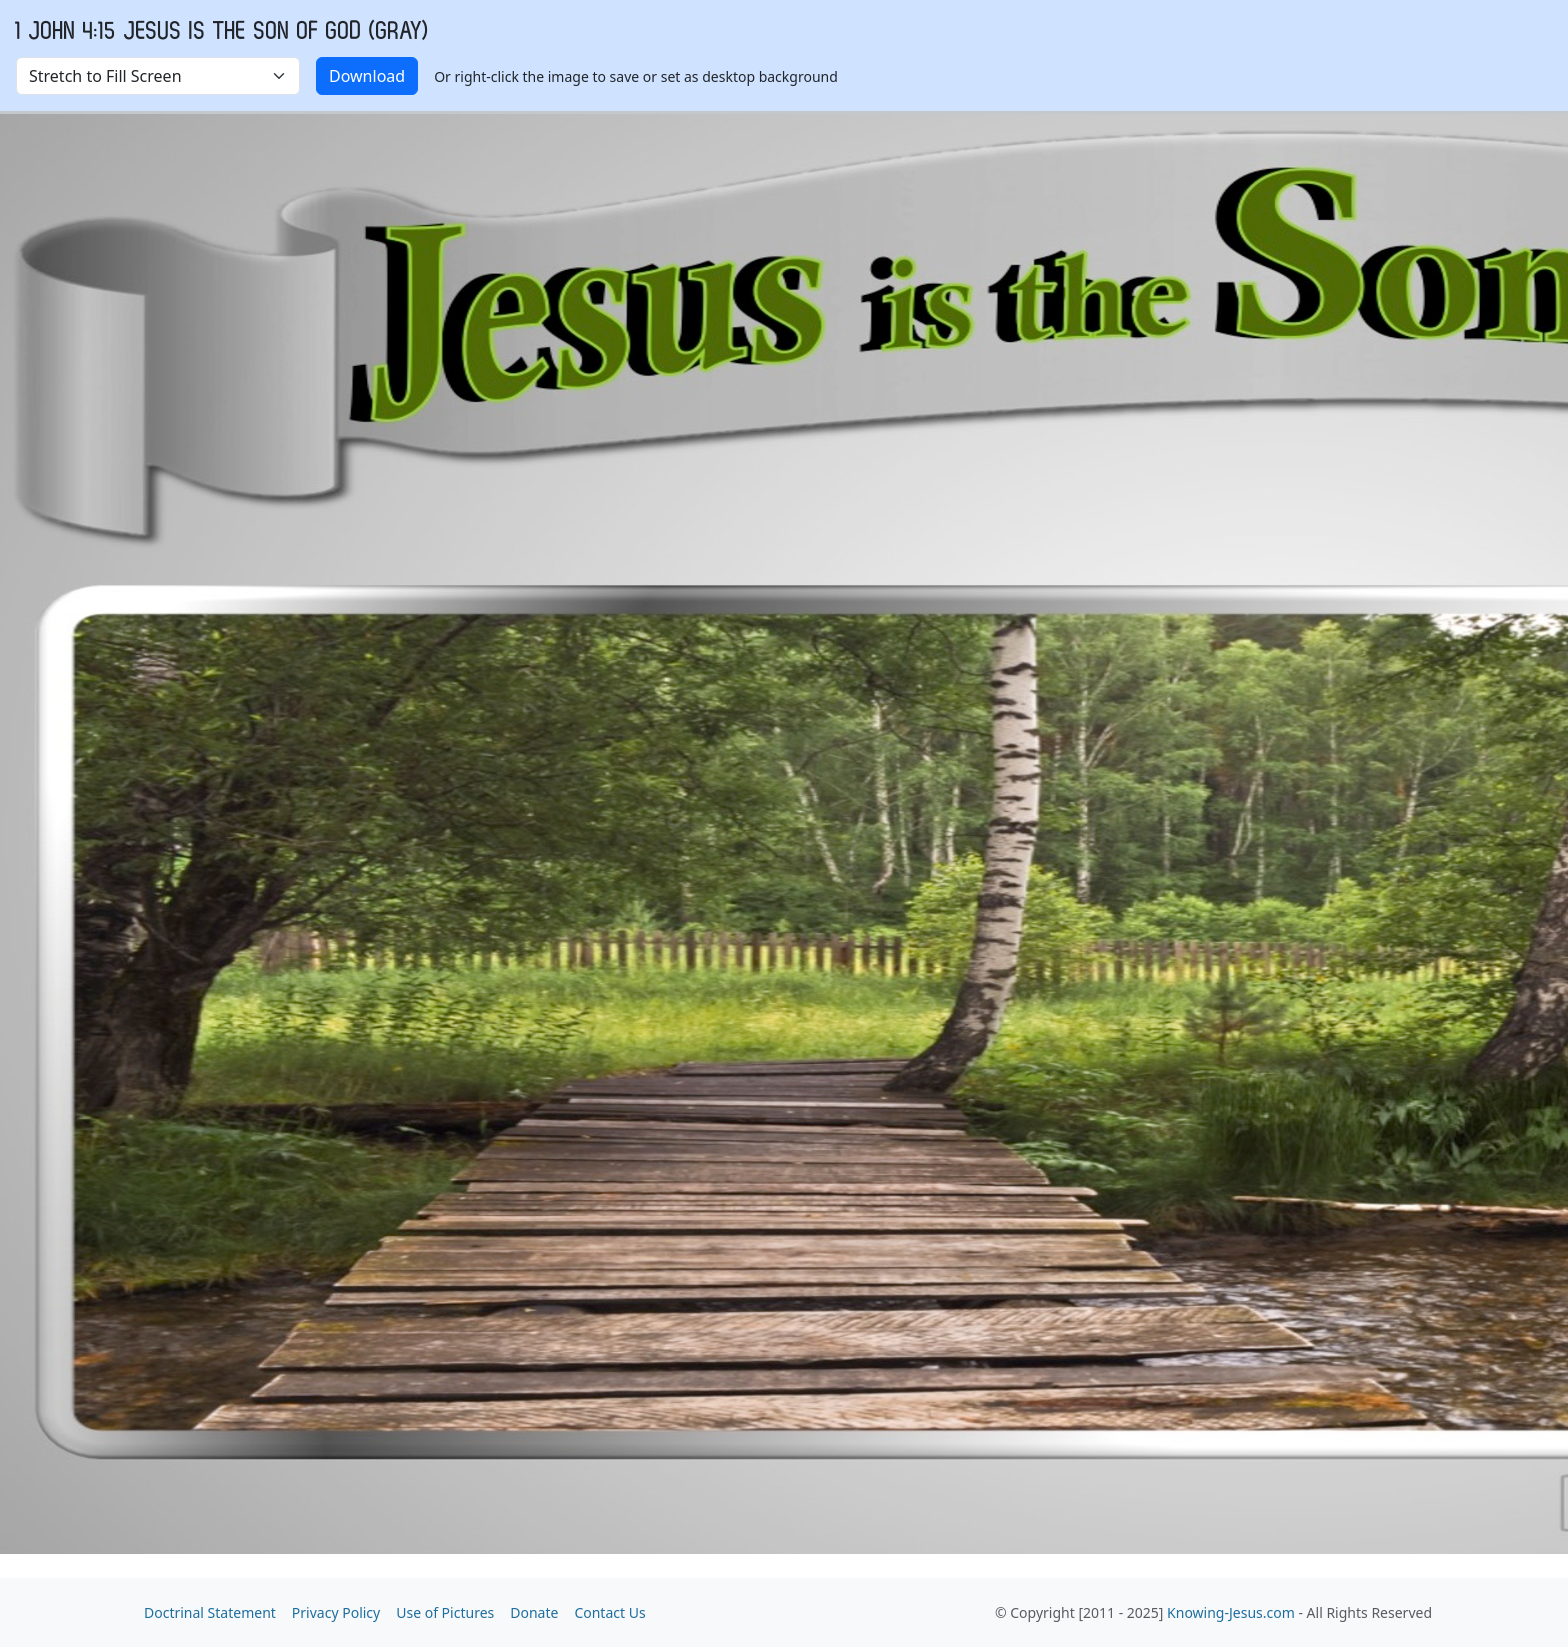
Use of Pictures (445, 1612)
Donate (534, 1612)
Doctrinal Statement (210, 1612)
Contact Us (609, 1612)
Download (367, 76)
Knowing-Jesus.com (1231, 1612)
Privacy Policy (336, 1612)
